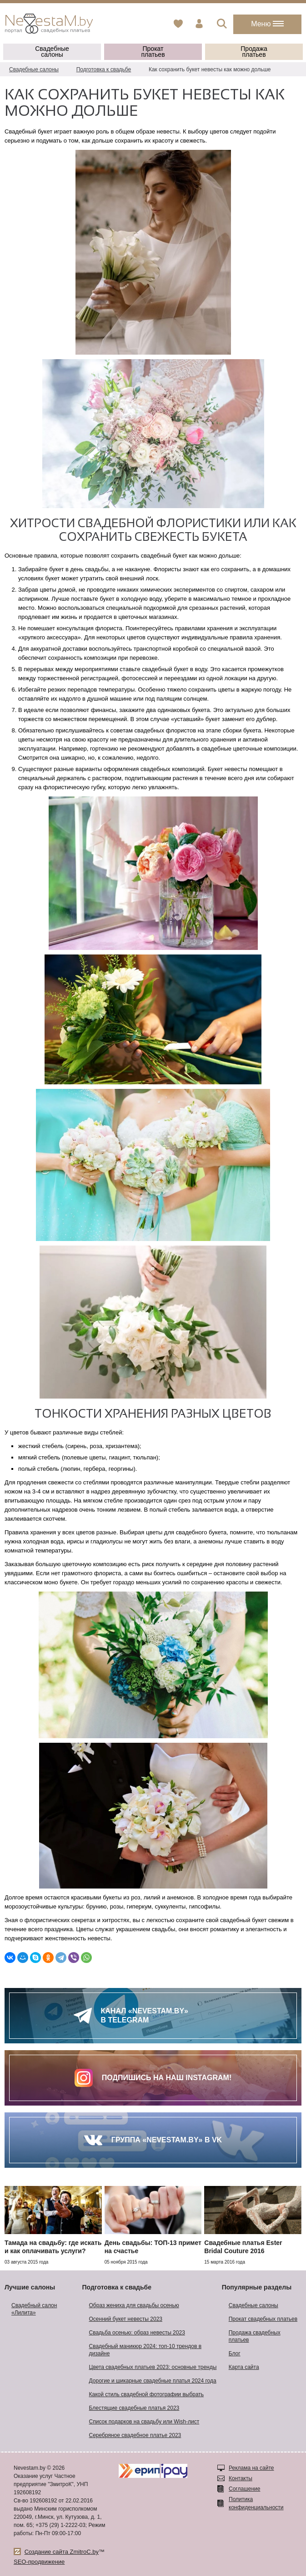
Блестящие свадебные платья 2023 (134, 2408)
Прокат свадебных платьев (263, 2319)
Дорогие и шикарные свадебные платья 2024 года (152, 2381)
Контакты (240, 2478)
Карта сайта (244, 2367)
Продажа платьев (254, 51)
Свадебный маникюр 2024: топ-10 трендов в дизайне (145, 2350)
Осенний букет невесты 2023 (125, 2319)
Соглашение (244, 2489)
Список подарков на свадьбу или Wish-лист (144, 2421)
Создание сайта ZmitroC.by (62, 2551)
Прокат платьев (153, 51)
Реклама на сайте (251, 2468)
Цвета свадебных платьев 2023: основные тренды (153, 2367)
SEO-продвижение (39, 2561)
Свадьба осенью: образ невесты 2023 (137, 2332)
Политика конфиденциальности (256, 2503)
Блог (235, 2353)
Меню (267, 24)
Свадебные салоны (52, 51)
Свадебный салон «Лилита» (34, 2309)
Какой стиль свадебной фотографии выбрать (146, 2394)
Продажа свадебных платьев (255, 2336)
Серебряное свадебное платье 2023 (135, 2435)
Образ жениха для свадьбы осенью (134, 2305)
